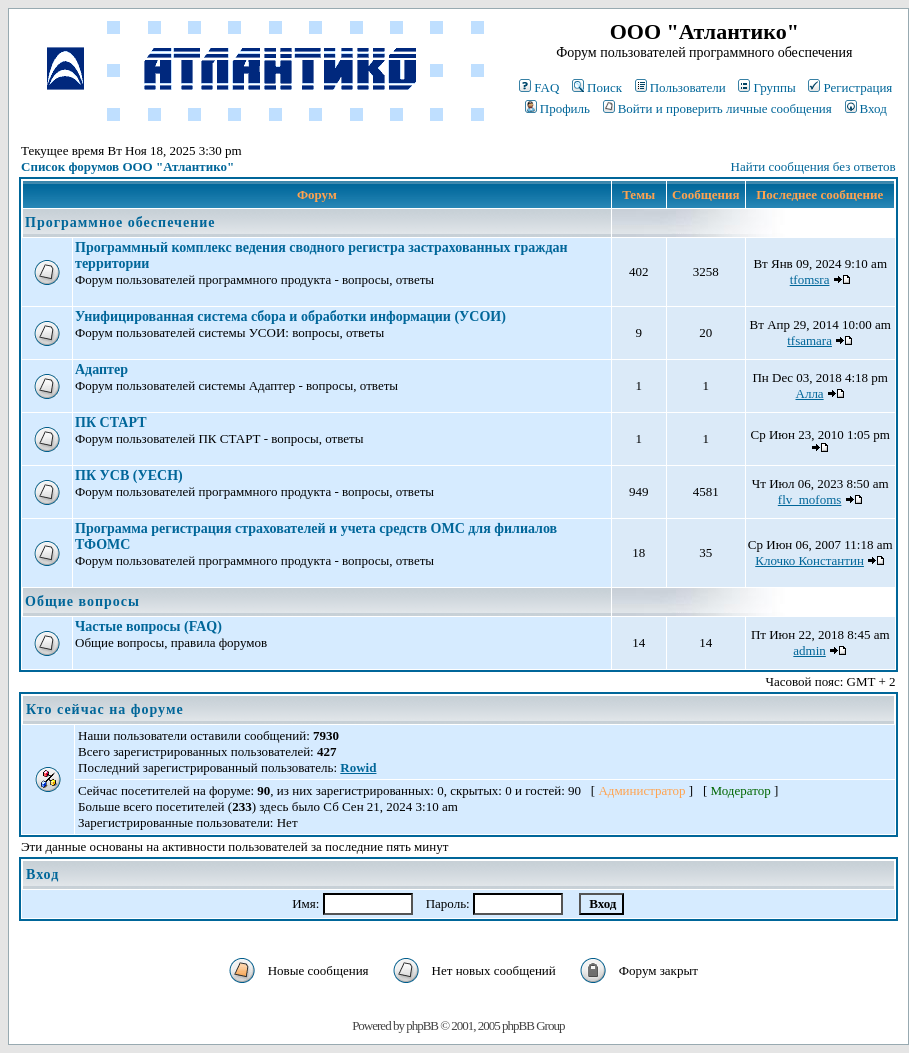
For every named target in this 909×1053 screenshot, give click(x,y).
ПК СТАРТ (110, 422)
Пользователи (680, 87)
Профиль (557, 108)
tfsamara (809, 340)
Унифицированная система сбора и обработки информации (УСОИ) (290, 316)
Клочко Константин (809, 560)
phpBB (422, 1025)
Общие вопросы (82, 601)
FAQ (539, 87)
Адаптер (101, 369)
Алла (810, 393)
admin (809, 650)
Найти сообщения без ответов (813, 166)
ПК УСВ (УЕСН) (129, 475)
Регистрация (850, 87)
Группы (766, 87)
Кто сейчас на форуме (105, 709)
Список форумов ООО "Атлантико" (127, 166)
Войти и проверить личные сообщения (717, 108)
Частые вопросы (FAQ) (148, 626)
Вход (866, 108)
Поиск (597, 87)
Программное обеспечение (120, 222)
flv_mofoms (810, 499)
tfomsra (810, 279)
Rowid (358, 767)
